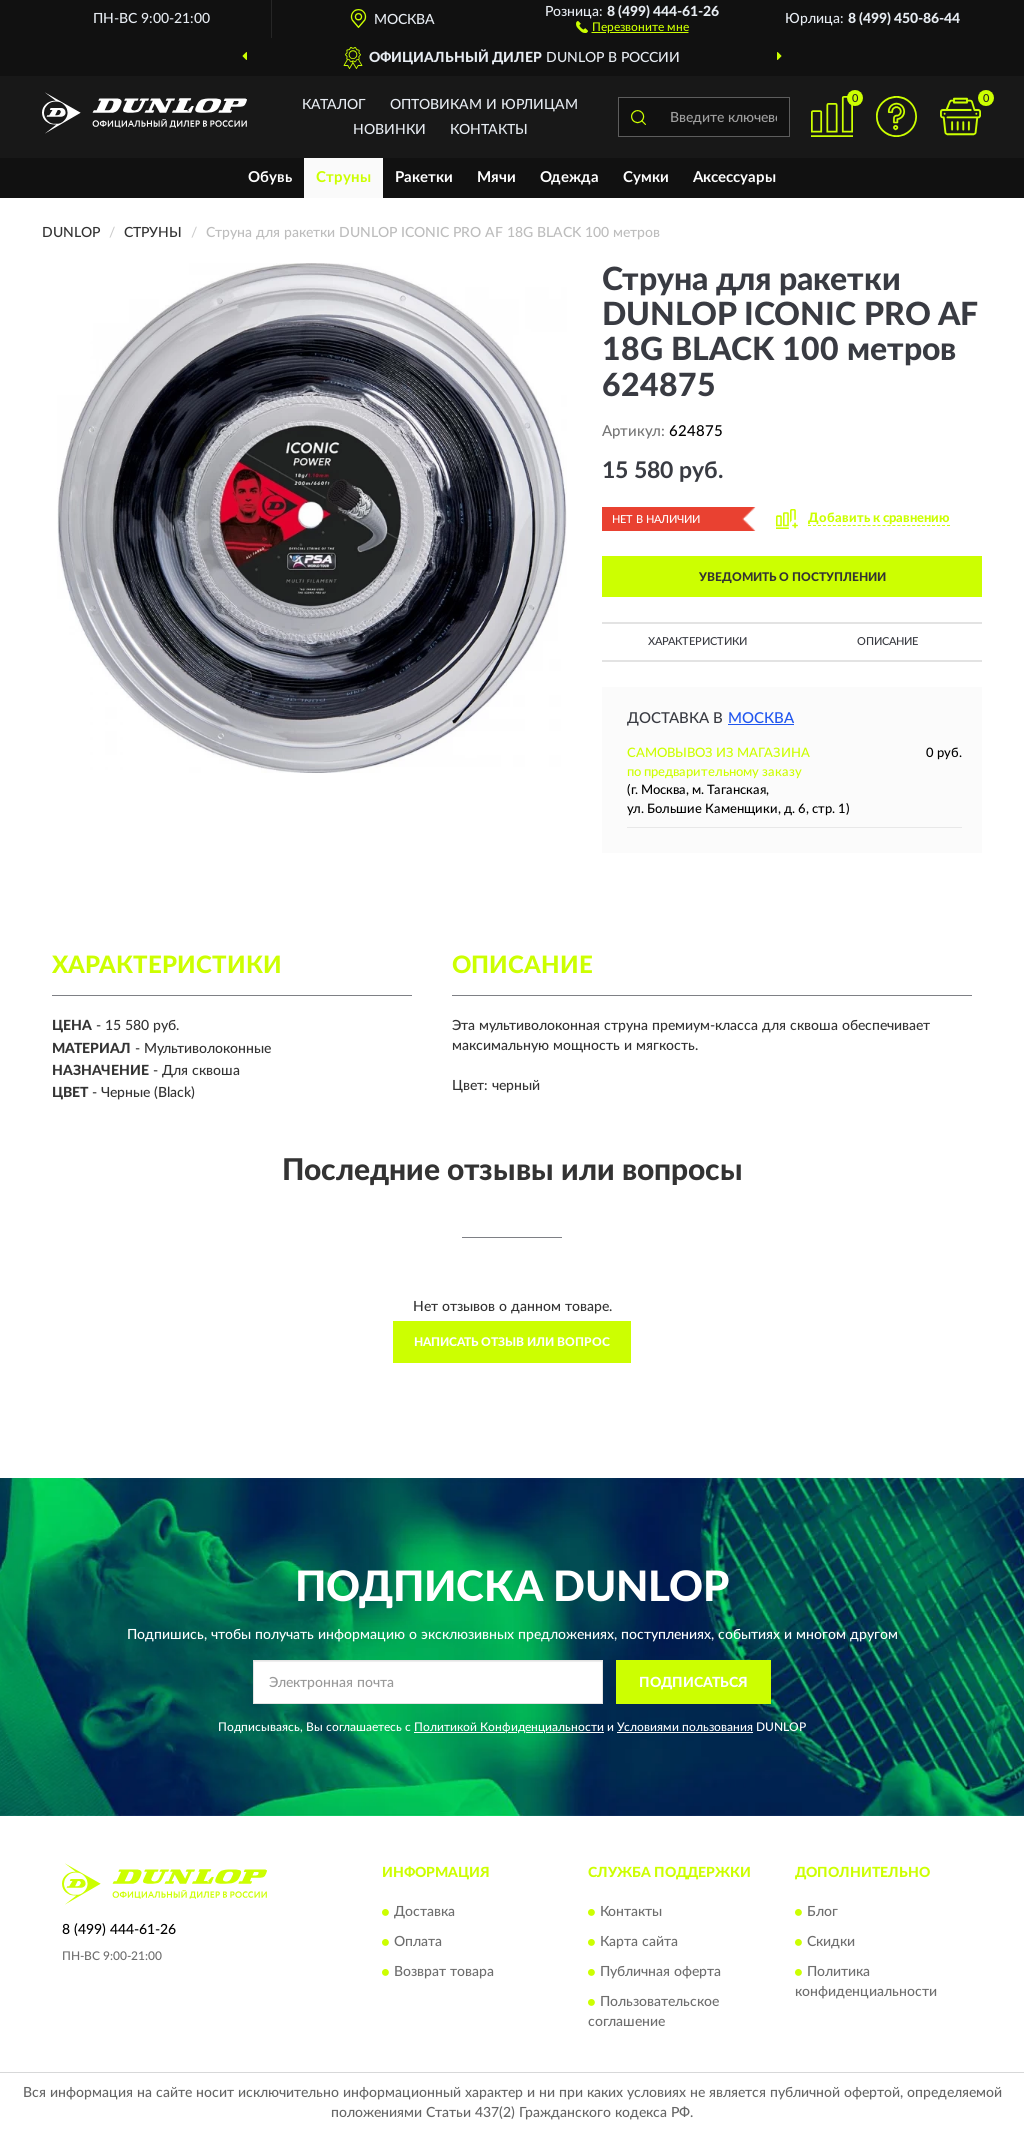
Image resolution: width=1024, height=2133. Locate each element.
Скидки (831, 1942)
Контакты (489, 130)
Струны (343, 177)
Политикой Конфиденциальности (509, 1727)
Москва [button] (761, 718)
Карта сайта (639, 1942)
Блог (822, 1912)
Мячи (496, 177)
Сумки (646, 177)
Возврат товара (444, 1972)
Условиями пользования (685, 1727)
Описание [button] (887, 641)
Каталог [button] (334, 105)
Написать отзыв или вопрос (512, 1342)
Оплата (418, 1942)
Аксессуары (734, 177)
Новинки (389, 130)
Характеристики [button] (697, 641)
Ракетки (424, 177)
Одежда (569, 177)
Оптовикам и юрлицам (484, 105)
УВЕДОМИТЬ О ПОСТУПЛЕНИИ (792, 577)
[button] (632, 26)
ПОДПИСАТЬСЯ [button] (693, 1683)
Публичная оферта (660, 1972)
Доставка (424, 1912)
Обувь (270, 177)
